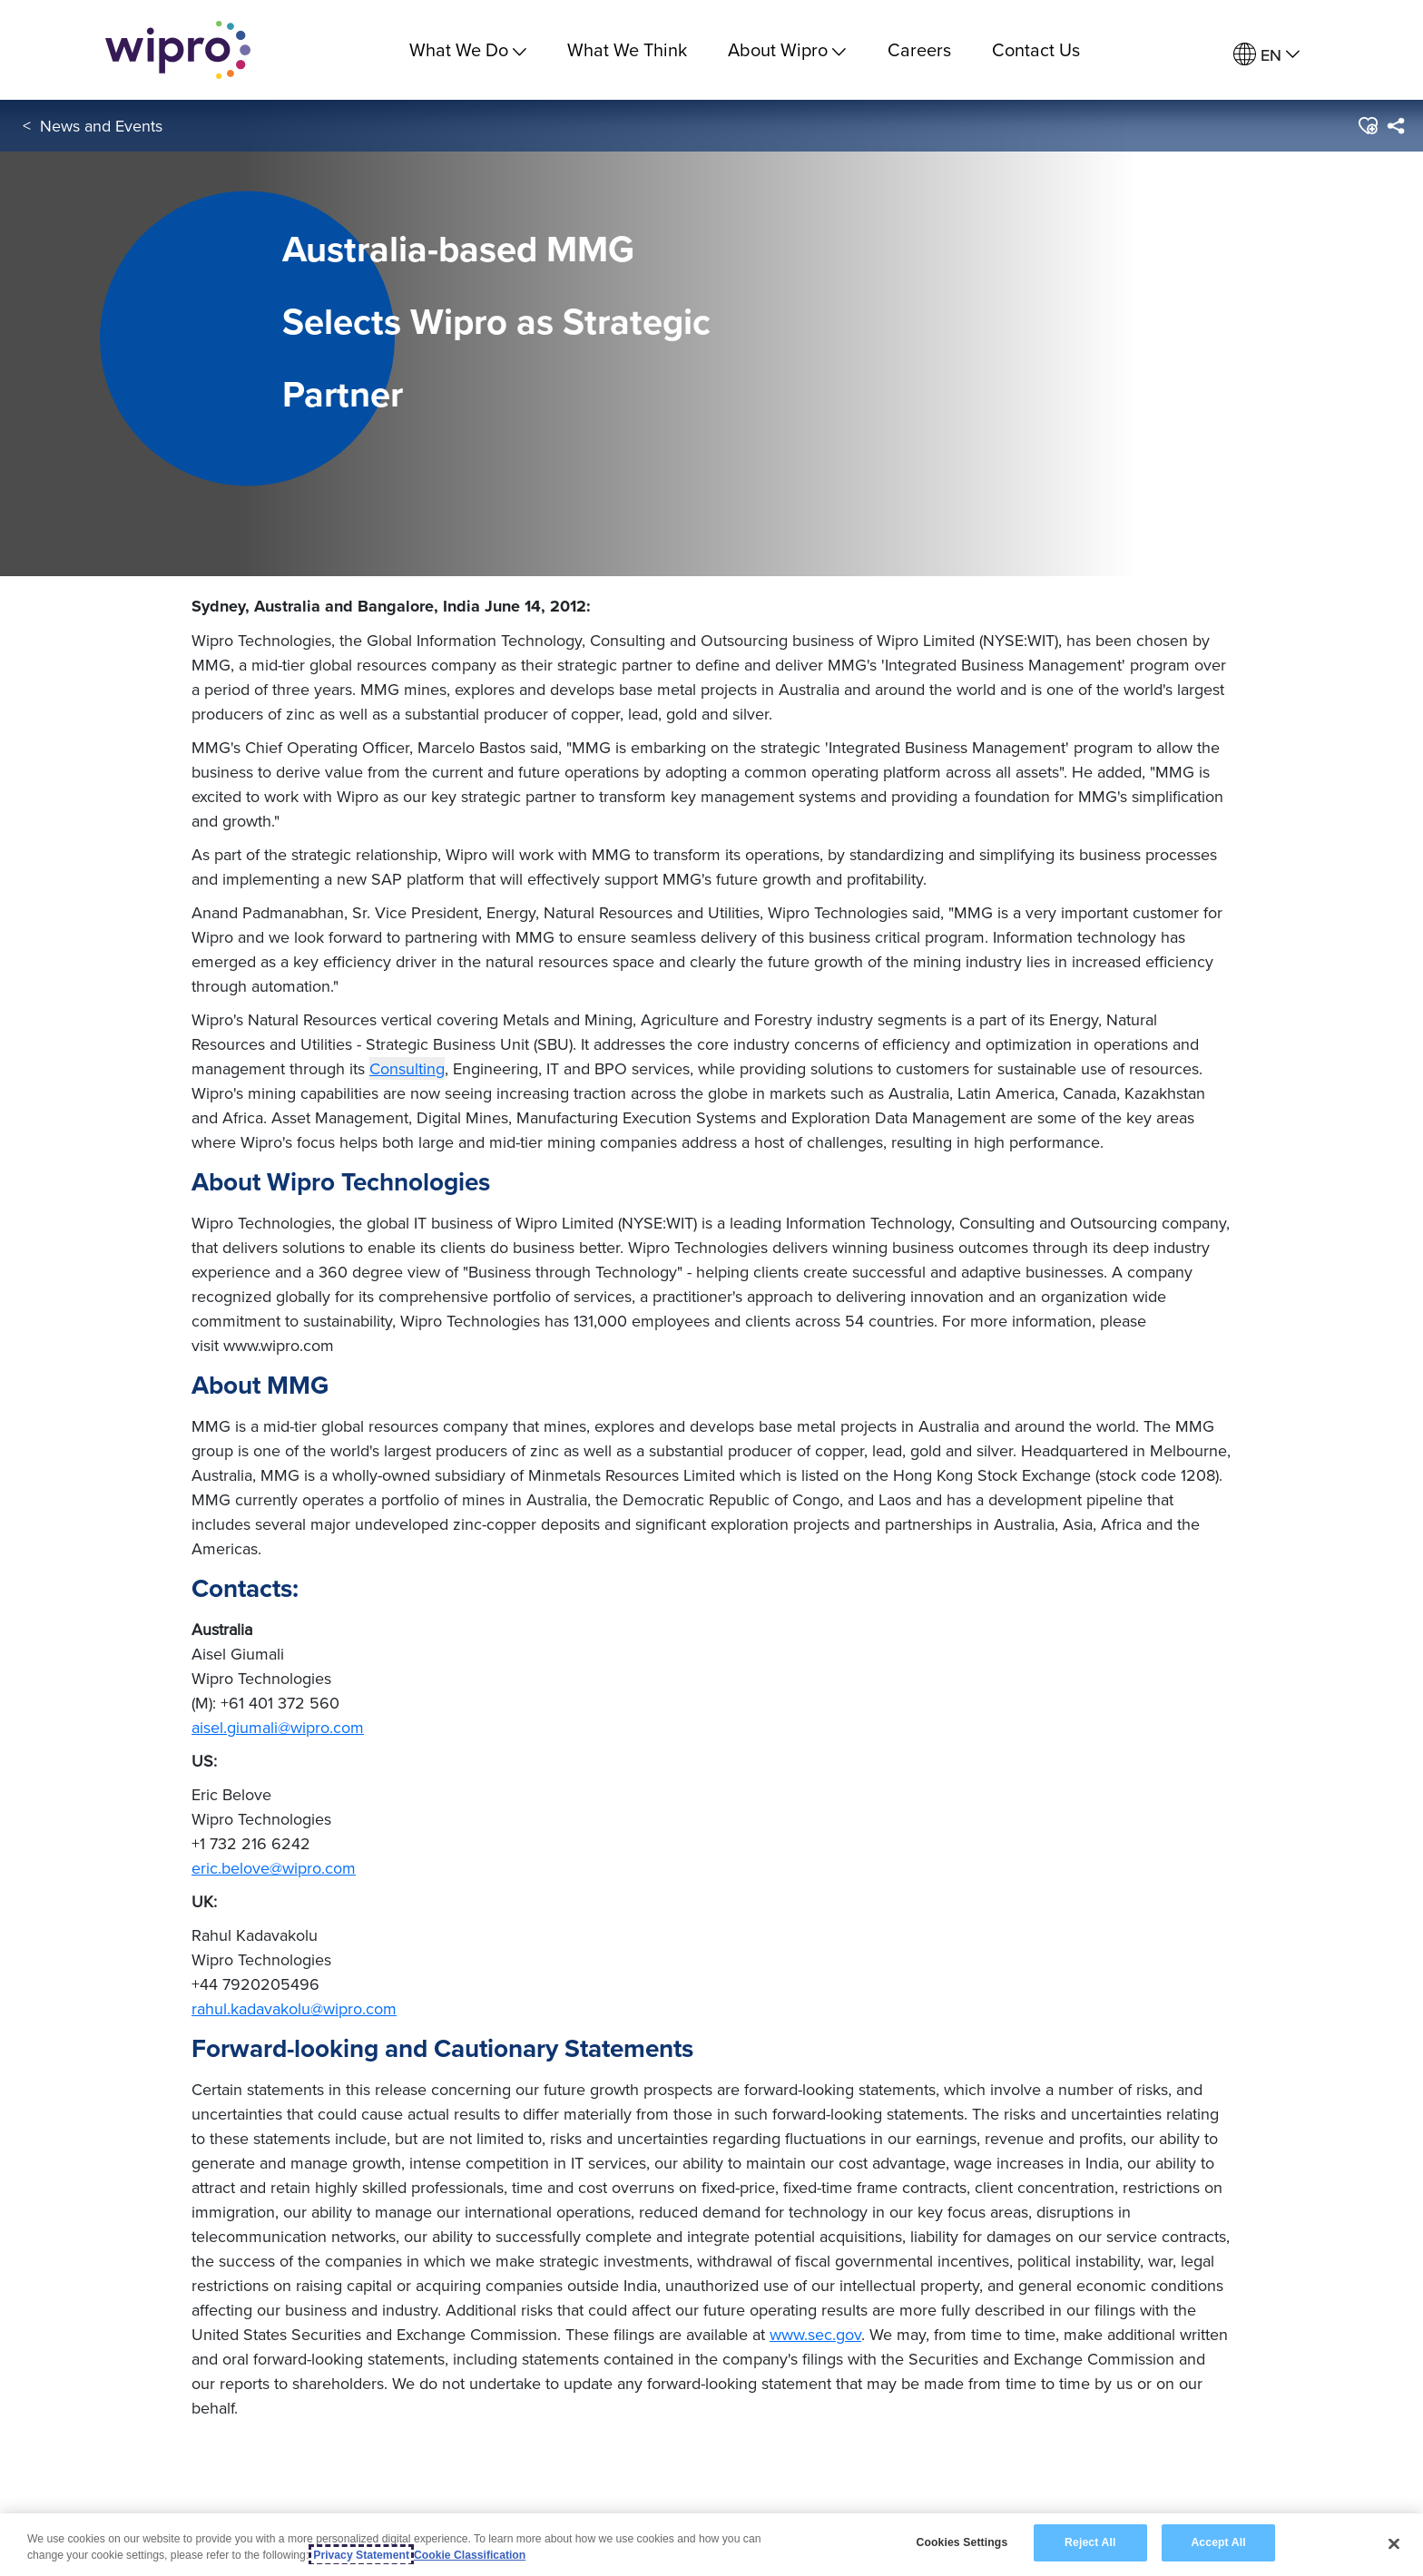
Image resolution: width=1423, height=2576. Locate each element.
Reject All (1090, 2542)
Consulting (407, 1068)
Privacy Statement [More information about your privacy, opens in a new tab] (361, 2555)
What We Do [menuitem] (467, 49)
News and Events (101, 125)
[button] (1367, 126)
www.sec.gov (815, 2334)
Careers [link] (919, 49)
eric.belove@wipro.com (273, 1867)
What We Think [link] (627, 49)
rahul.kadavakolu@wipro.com (294, 2008)
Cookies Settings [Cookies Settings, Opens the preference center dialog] (961, 2542)
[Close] (1394, 2543)
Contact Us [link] (1036, 49)
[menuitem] (1266, 55)
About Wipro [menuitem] (787, 49)
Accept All (1218, 2542)
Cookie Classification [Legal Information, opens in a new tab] (469, 2555)
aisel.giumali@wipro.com (277, 1727)
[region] (711, 2544)
